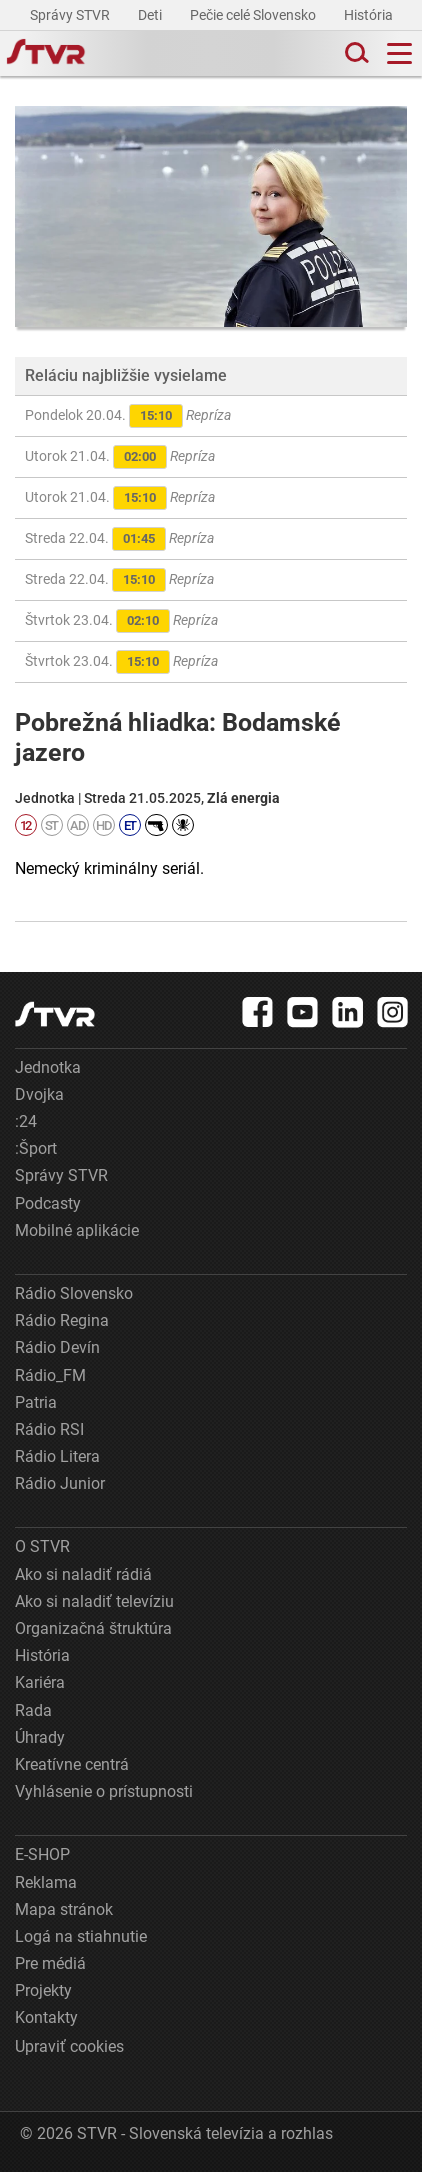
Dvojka (39, 1094)
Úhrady (40, 1737)
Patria (36, 1402)
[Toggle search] (355, 53)
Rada (33, 1710)
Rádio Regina (62, 1320)
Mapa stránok (64, 1909)
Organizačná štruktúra (93, 1628)
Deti (151, 15)
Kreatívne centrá (72, 1764)
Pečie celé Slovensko (254, 15)
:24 (26, 1121)
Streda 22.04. (119, 539)
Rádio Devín (57, 1347)
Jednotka (48, 1067)
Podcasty (48, 1203)
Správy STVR (71, 15)
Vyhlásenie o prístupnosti (104, 1791)
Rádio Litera (57, 1456)
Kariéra (40, 1682)
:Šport (36, 1148)
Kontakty (46, 2017)
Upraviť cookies (69, 2046)
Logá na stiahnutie (81, 1936)
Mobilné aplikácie (77, 1230)
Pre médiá (50, 1963)
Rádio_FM (50, 1375)
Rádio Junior (60, 1483)
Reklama (46, 1882)
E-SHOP (42, 1854)
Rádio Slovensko (74, 1293)
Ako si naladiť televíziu (94, 1601)
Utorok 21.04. (120, 457)
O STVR (42, 1546)
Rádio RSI (49, 1429)
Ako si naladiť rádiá (83, 1574)
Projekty (43, 1990)
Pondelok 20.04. (128, 416)
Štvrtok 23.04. (121, 621)
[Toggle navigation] (399, 53)
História (370, 15)
